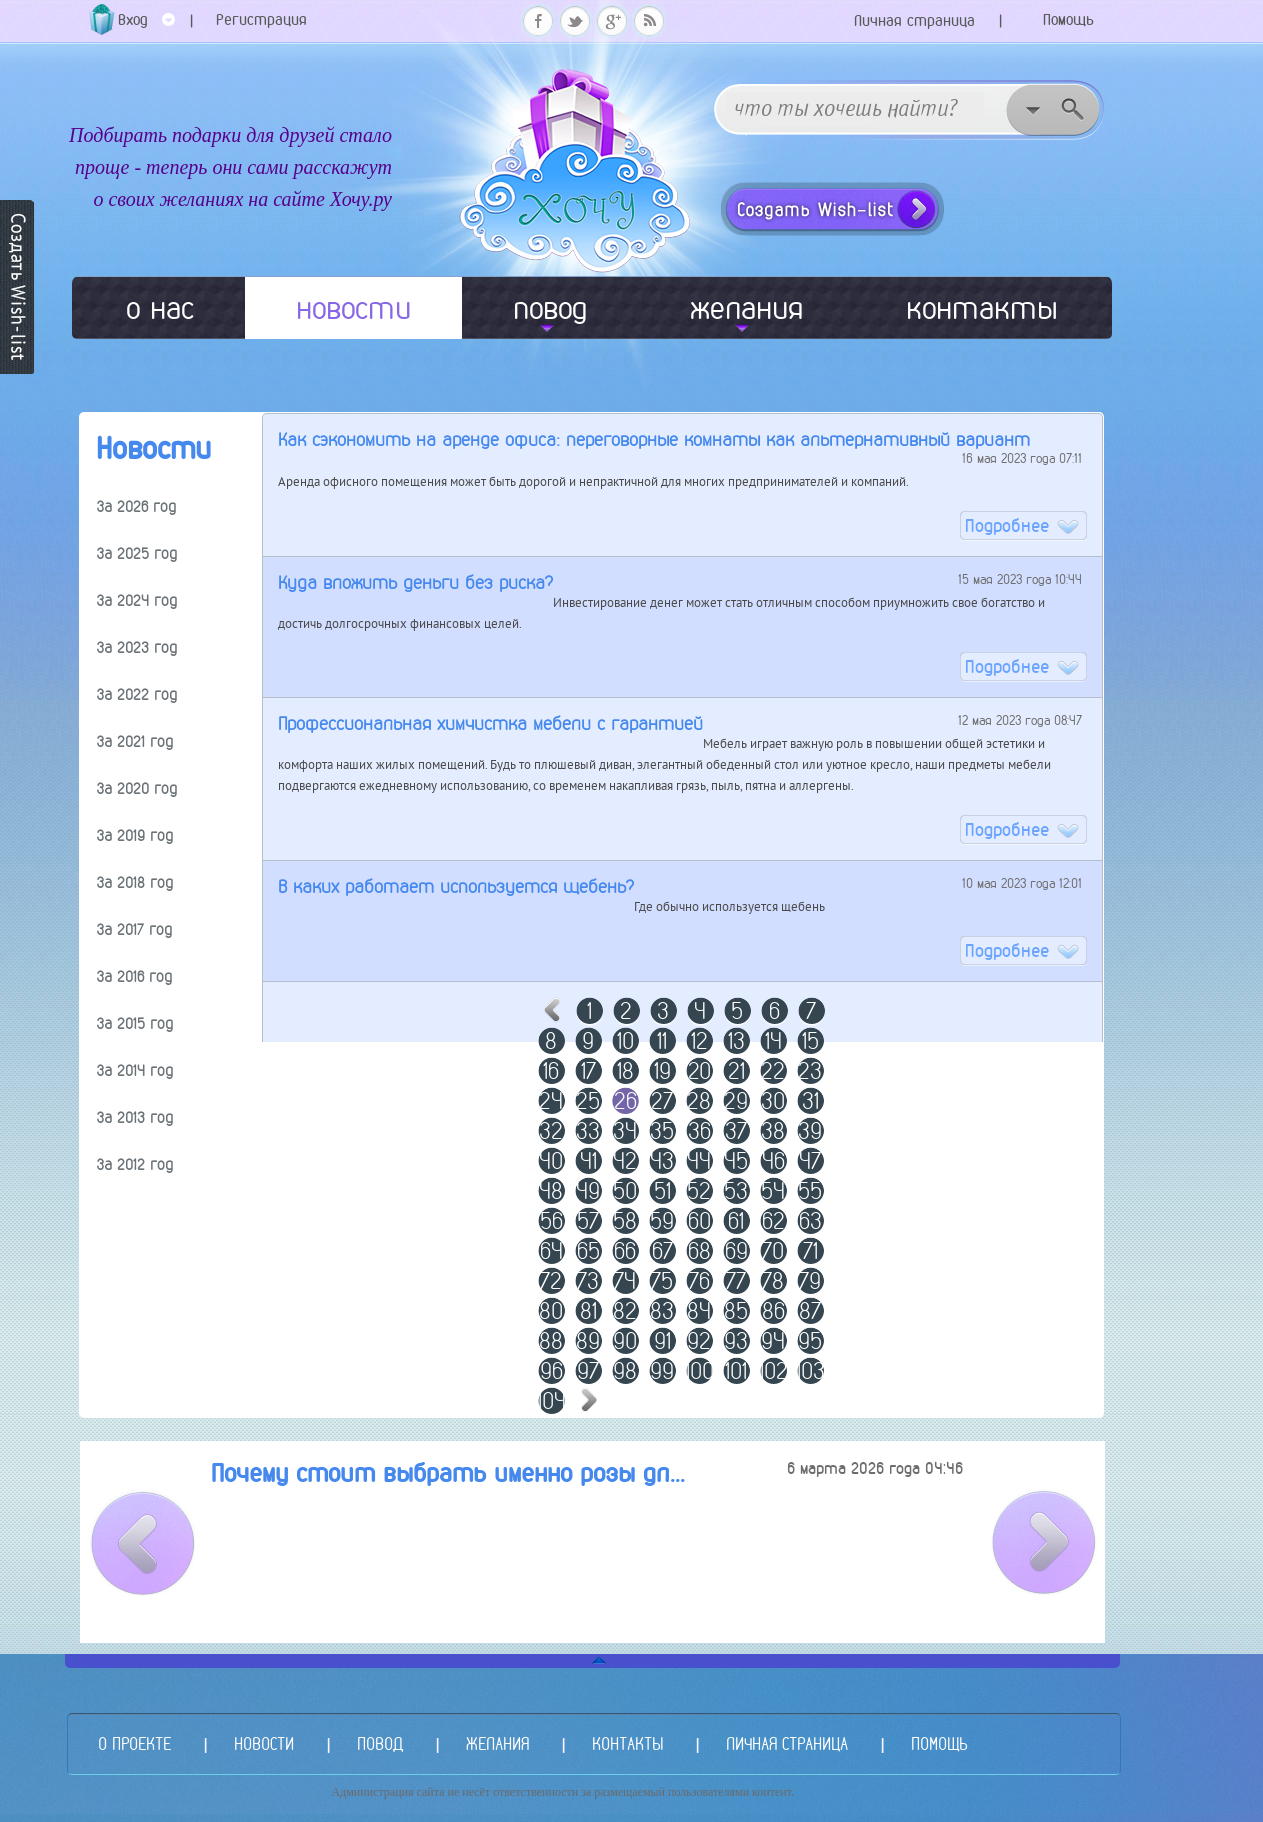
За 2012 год (135, 1164)
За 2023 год (137, 647)
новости (353, 308)
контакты (982, 308)
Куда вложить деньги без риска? (415, 582)
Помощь (1068, 19)
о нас (160, 308)
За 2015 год (135, 1023)
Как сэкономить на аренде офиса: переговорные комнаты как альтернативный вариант (654, 439)
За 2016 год (134, 976)
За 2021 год (135, 741)
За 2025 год (137, 553)
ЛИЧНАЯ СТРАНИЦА (787, 1743)
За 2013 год (135, 1117)
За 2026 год (136, 506)
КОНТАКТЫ (627, 1743)
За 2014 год (135, 1070)
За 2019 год (135, 835)
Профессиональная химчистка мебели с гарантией (490, 723)
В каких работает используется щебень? (456, 886)
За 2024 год (137, 600)
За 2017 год (134, 929)
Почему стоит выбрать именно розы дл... (448, 1473)
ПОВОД (380, 1743)
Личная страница (914, 20)
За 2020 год (137, 788)
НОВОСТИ (264, 1743)
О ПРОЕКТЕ (134, 1743)
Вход (146, 26)
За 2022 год (137, 694)
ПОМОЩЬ (939, 1743)
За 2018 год (135, 882)
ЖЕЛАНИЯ (497, 1743)
